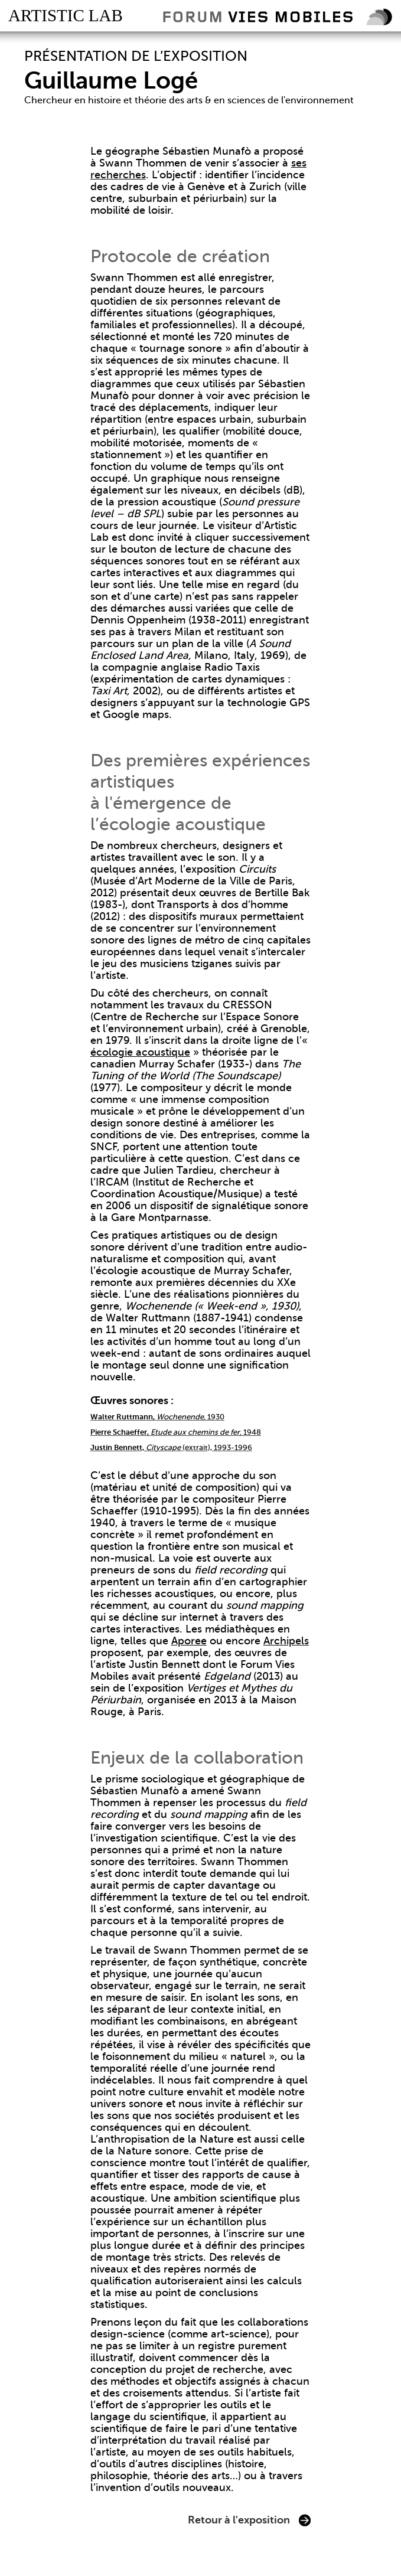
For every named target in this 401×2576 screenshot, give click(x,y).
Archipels (286, 1641)
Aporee (189, 1641)
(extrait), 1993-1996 (171, 1447)
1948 (175, 1432)
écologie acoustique (140, 1052)
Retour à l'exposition (239, 2520)
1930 (157, 1416)
